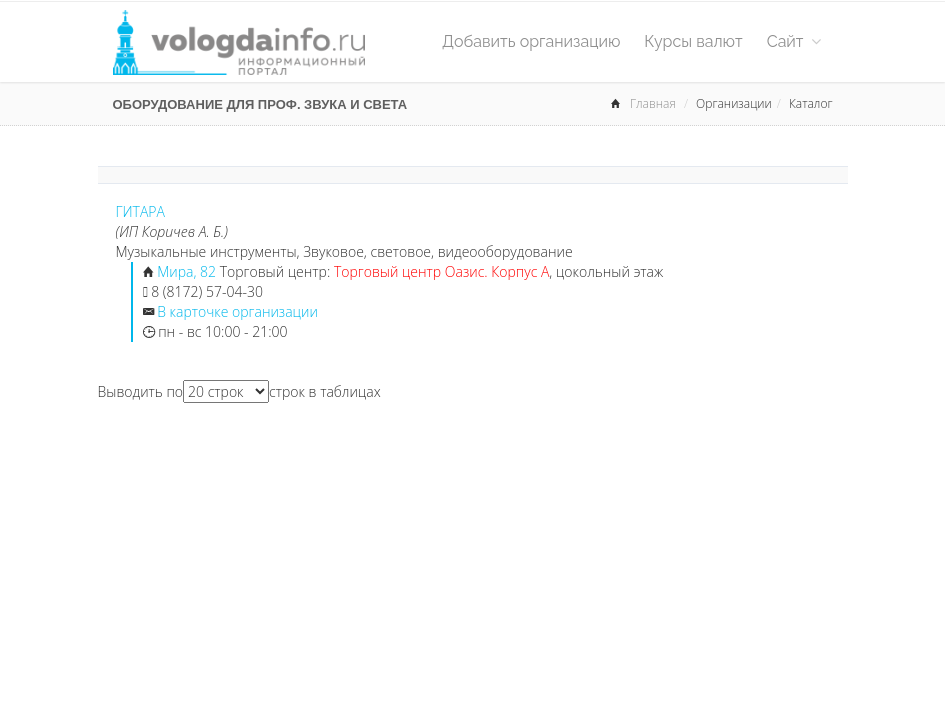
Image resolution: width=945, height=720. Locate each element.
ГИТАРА (140, 211)
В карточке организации (237, 311)
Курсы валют (693, 41)
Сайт (794, 41)
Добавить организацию (531, 41)
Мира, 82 (186, 271)
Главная (653, 103)
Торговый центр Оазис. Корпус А (441, 271)
